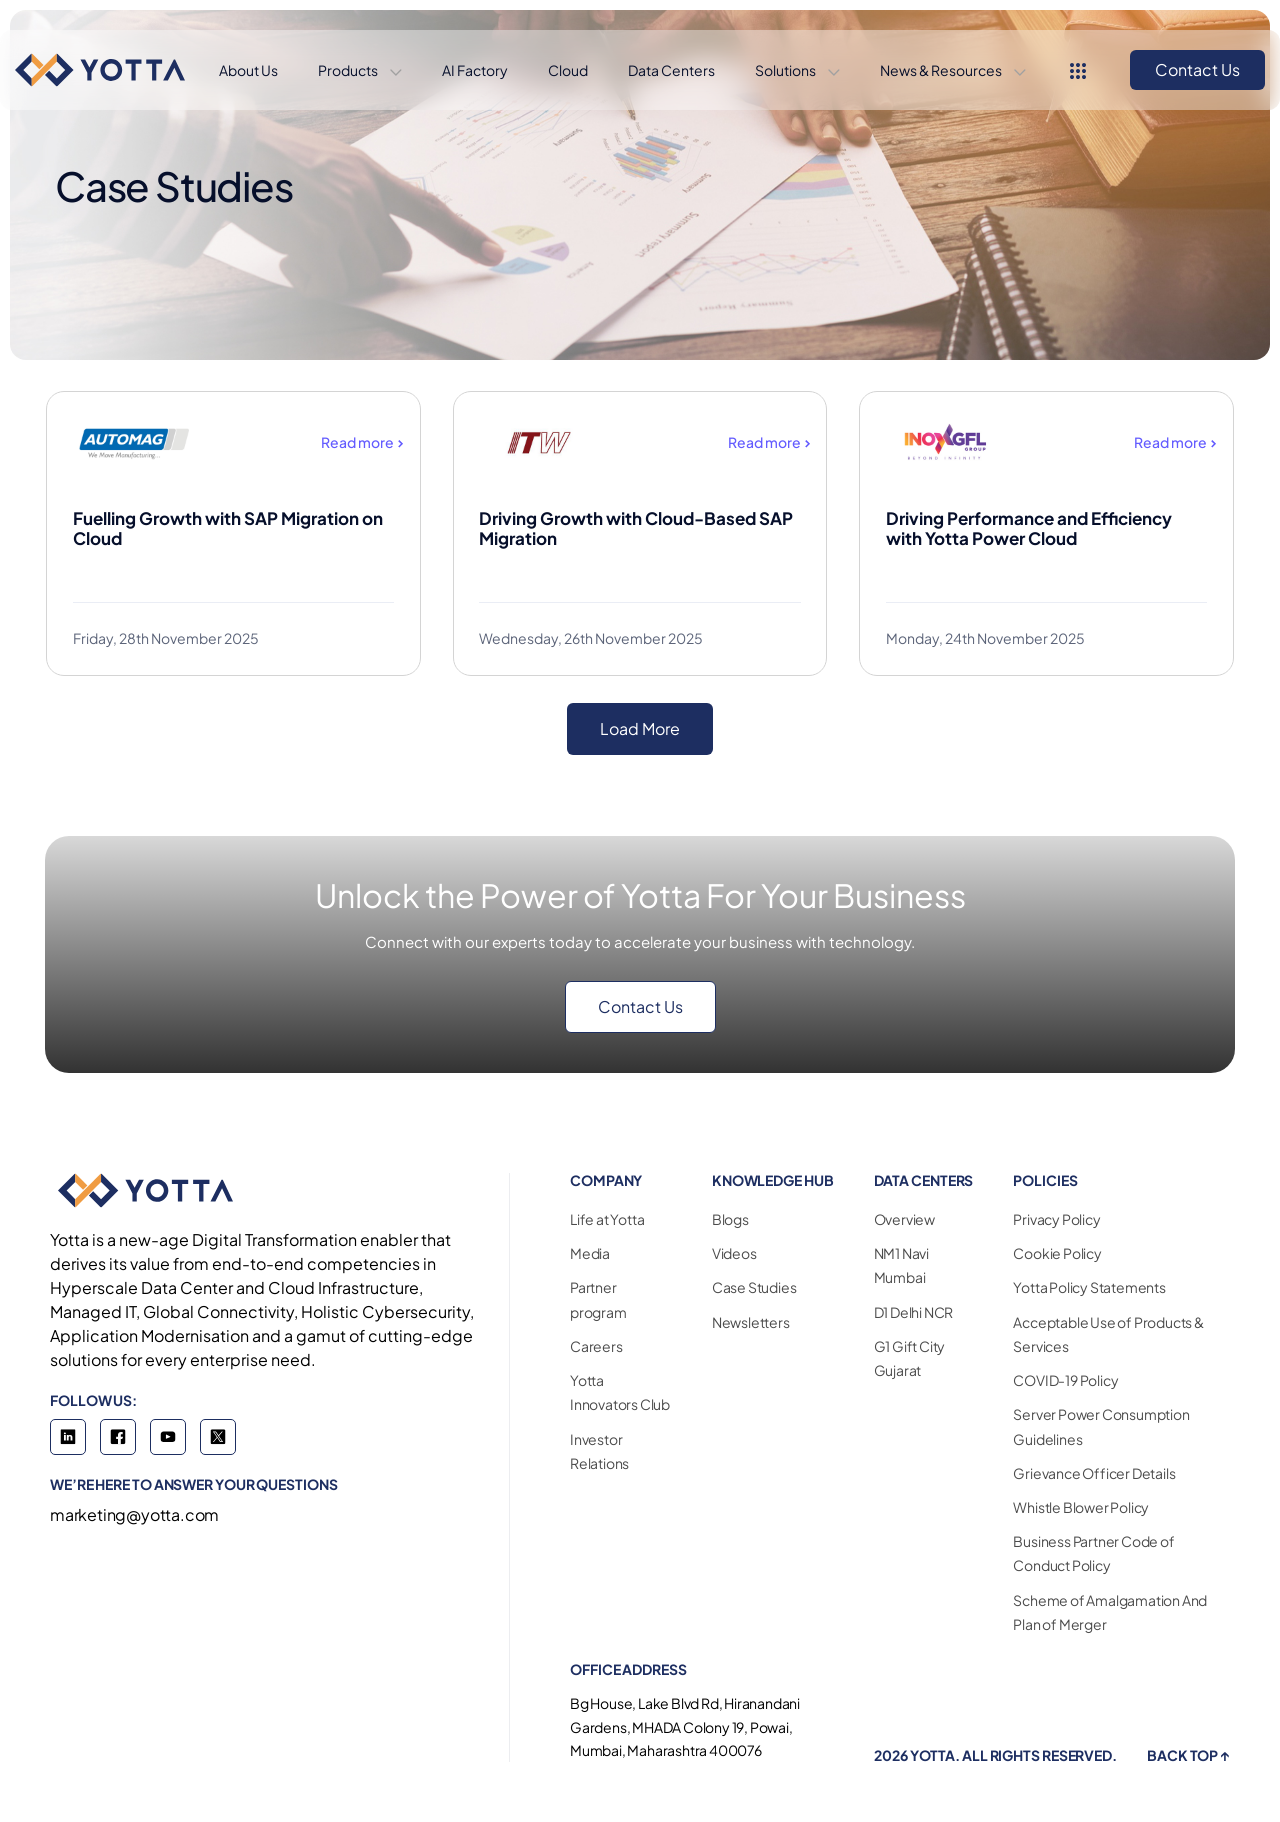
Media (590, 1253)
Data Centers (671, 70)
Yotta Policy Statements (1089, 1287)
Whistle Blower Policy (1081, 1507)
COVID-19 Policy (1065, 1380)
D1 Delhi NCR (914, 1312)
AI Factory (475, 70)
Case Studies (754, 1287)
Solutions (786, 70)
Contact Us (1197, 69)
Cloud (568, 70)
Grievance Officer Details (1094, 1473)
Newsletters (751, 1322)
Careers (596, 1346)
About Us (248, 70)
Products (349, 70)
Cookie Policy (1057, 1253)
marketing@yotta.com (134, 1514)
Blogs (730, 1219)
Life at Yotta (607, 1219)
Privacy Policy (1056, 1219)
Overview (904, 1219)
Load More (640, 728)
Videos (734, 1253)
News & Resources (942, 70)
